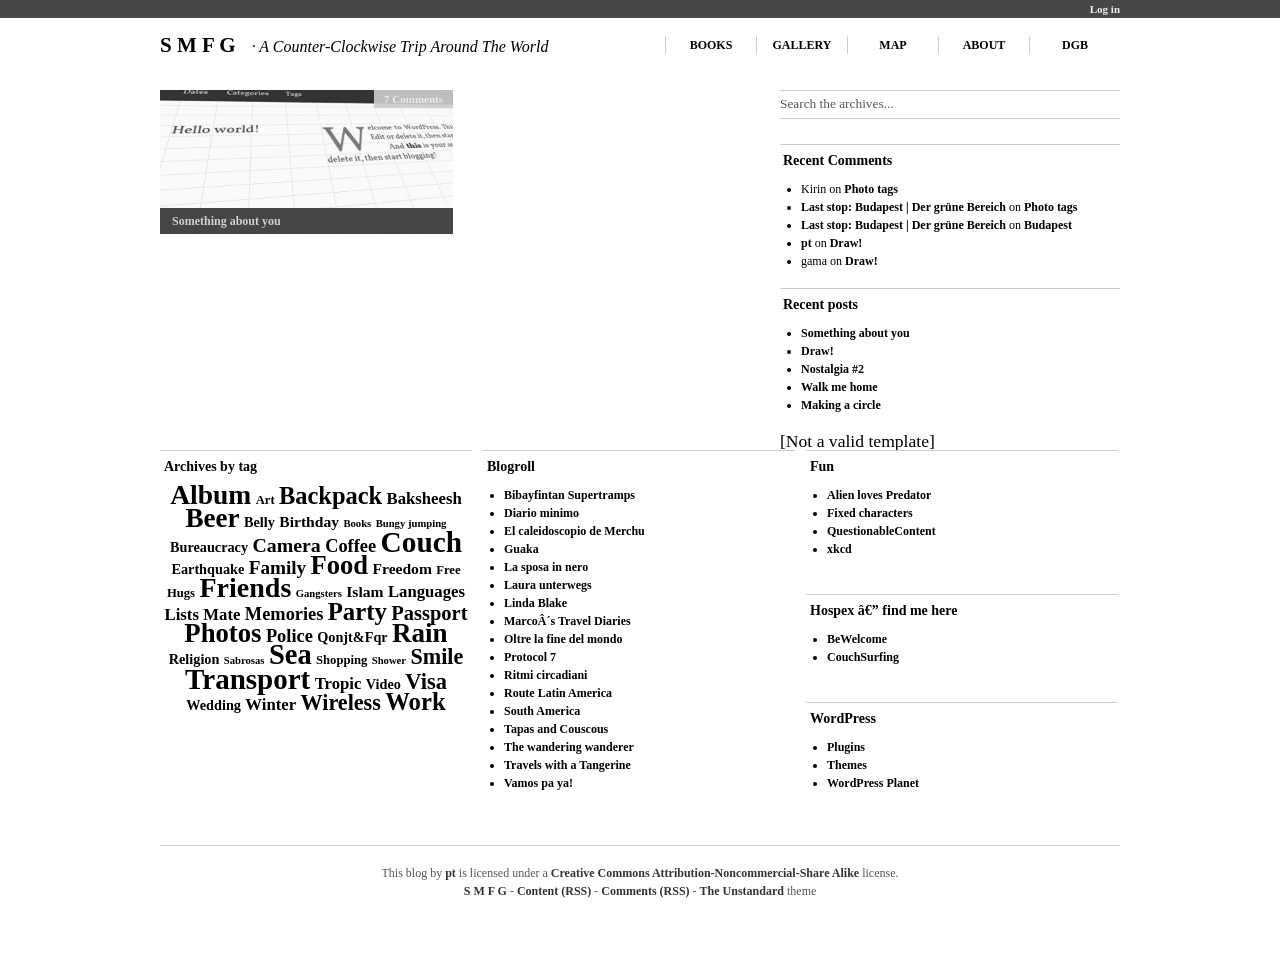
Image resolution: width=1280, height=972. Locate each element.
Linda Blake (535, 603)
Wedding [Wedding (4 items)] (213, 705)
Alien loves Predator (879, 495)
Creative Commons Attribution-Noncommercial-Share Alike (705, 873)
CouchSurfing (863, 657)
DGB (1075, 45)
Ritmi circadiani (545, 675)
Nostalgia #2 (832, 369)
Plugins (846, 747)
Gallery (802, 45)
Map (892, 45)
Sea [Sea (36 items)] (290, 654)
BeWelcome (857, 639)
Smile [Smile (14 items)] (436, 656)
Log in (1105, 9)
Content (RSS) (554, 891)
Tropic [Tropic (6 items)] (338, 683)
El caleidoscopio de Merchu (574, 531)
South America (542, 711)
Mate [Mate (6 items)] (221, 614)
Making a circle (841, 405)
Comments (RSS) (645, 891)
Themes (847, 765)
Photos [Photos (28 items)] (222, 633)
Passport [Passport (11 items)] (429, 613)
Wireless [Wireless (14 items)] (341, 702)
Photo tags (871, 189)
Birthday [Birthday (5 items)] (309, 521)
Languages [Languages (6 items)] (426, 591)
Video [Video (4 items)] (383, 684)
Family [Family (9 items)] (278, 567)
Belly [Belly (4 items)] (259, 522)
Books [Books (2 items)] (357, 523)
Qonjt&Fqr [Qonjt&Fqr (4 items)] (352, 637)
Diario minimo (541, 513)
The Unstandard (742, 891)
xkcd (839, 549)
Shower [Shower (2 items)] (389, 660)
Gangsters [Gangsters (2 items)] (319, 593)
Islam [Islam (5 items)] (364, 591)
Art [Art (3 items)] (265, 500)
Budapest (1048, 225)
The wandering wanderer (569, 747)
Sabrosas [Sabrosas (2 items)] (244, 660)
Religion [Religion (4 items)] (194, 659)
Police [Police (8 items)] (289, 636)
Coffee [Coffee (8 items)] (350, 546)
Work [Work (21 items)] (415, 701)
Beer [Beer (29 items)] (213, 518)
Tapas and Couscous (556, 729)
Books (711, 45)
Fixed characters (870, 513)
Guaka (521, 549)
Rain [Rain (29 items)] (420, 633)
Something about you (226, 221)
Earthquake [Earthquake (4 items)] (207, 569)
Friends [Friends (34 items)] (245, 587)
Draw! (846, 243)
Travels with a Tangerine (567, 765)
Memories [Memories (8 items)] (284, 614)
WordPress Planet (873, 783)
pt (806, 243)
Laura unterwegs (548, 585)
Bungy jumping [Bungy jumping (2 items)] (411, 523)
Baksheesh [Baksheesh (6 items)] (424, 498)
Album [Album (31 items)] (210, 494)
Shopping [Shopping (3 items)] (341, 660)
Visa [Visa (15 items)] (426, 681)
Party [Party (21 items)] (357, 611)
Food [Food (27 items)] (340, 565)
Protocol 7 (530, 657)
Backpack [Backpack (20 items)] (330, 495)
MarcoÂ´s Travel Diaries (567, 621)
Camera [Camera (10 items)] (286, 545)
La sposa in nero (546, 567)
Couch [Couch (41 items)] (421, 542)
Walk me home (839, 387)
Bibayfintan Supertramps (569, 495)
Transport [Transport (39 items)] (247, 679)
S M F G (354, 45)
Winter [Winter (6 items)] (270, 704)
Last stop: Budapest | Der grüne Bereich (903, 207)
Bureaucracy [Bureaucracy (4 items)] (209, 547)
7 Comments (413, 99)
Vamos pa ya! (538, 783)
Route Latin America (558, 693)
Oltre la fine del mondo (563, 639)
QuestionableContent (881, 531)
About (984, 45)
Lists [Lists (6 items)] (182, 614)
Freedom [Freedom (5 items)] (402, 568)
